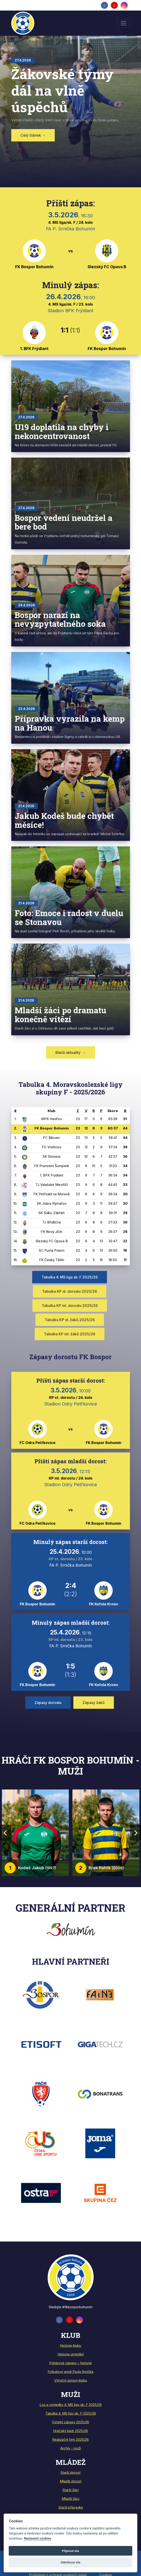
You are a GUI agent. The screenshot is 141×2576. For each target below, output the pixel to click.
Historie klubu (70, 2345)
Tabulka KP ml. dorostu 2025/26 (70, 1305)
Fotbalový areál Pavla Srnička (70, 2371)
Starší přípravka (70, 2507)
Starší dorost (70, 2472)
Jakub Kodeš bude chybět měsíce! (64, 820)
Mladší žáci (70, 2498)
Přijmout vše (70, 2551)
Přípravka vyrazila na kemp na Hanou (70, 723)
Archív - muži (70, 2448)
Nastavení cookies (37, 2538)
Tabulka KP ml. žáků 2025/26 (69, 1334)
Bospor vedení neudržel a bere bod (63, 522)
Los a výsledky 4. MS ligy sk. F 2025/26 (71, 2404)
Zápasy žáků (94, 1702)
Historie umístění (71, 2354)
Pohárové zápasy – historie (70, 2363)
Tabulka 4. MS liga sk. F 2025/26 (69, 1277)
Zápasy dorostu (48, 1702)
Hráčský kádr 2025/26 (70, 2431)
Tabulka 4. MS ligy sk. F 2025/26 (70, 2413)
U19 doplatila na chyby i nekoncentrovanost (62, 431)
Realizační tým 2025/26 (70, 2439)
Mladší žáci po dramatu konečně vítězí (60, 1014)
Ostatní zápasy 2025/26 (70, 2422)
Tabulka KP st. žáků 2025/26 (70, 1319)
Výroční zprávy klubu (70, 2380)
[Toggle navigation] (123, 23)
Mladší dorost (70, 2481)
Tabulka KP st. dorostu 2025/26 (69, 1291)
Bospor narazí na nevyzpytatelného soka (60, 619)
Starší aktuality (70, 1052)
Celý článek (33, 135)
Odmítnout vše (71, 2562)
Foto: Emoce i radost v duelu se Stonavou (69, 917)
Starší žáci (71, 2490)
